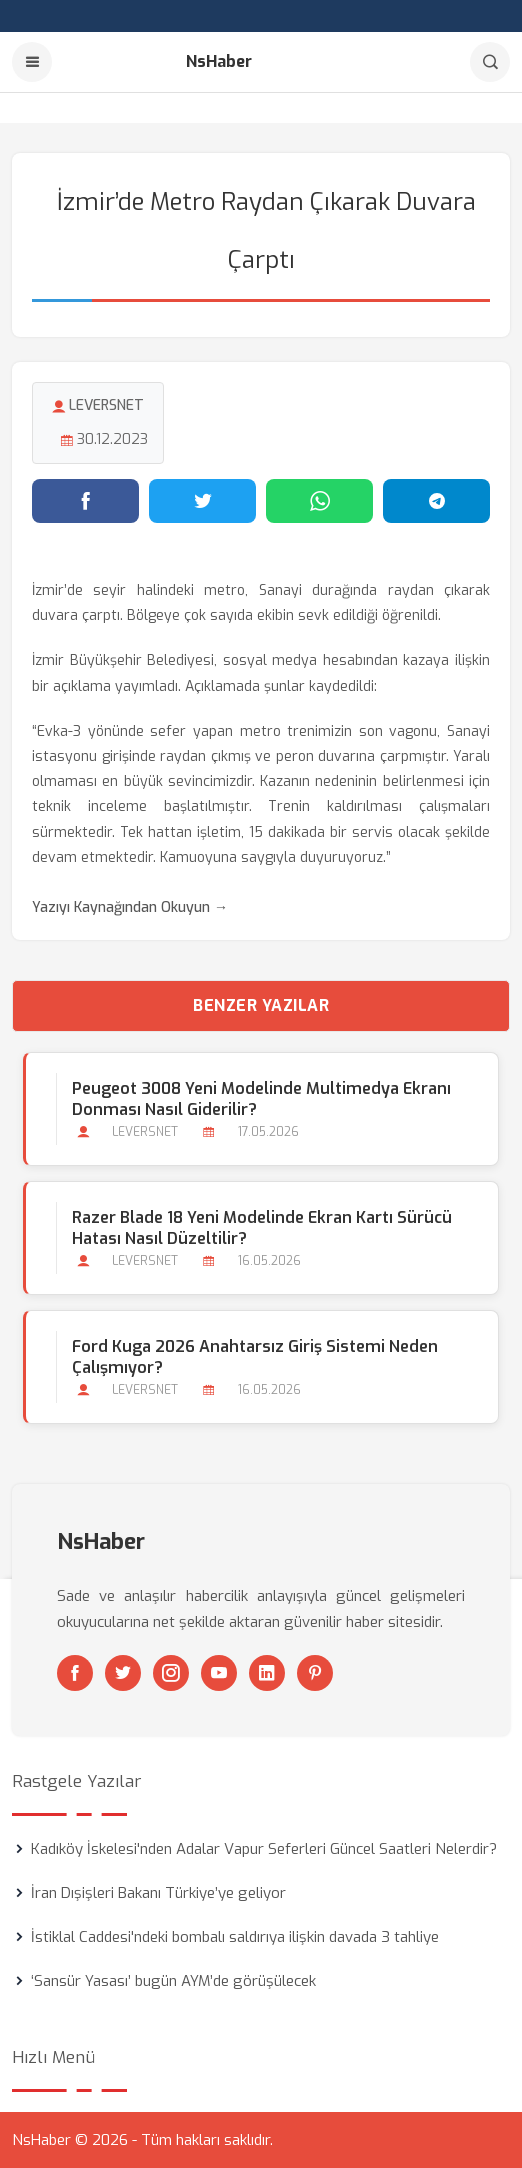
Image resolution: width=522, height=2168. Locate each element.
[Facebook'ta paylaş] (85, 501)
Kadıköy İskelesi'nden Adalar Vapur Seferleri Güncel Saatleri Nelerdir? (264, 1849)
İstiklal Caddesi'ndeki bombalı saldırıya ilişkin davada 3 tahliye (235, 1937)
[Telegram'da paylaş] (436, 501)
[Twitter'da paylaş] (202, 501)
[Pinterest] (315, 1673)
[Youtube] (219, 1673)
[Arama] (490, 62)
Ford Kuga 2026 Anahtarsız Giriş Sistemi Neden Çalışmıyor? (255, 1357)
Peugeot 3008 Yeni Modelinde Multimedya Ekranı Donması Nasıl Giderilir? (261, 1099)
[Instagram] (171, 1673)
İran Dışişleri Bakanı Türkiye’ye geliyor (158, 1893)
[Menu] (32, 62)
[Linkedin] (267, 1673)
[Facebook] (75, 1673)
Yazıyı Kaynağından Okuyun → (130, 907)
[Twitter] (123, 1673)
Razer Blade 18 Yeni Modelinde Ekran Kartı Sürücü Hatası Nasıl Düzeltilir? (262, 1228)
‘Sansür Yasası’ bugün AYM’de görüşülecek (173, 1981)
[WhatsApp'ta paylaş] (319, 501)
